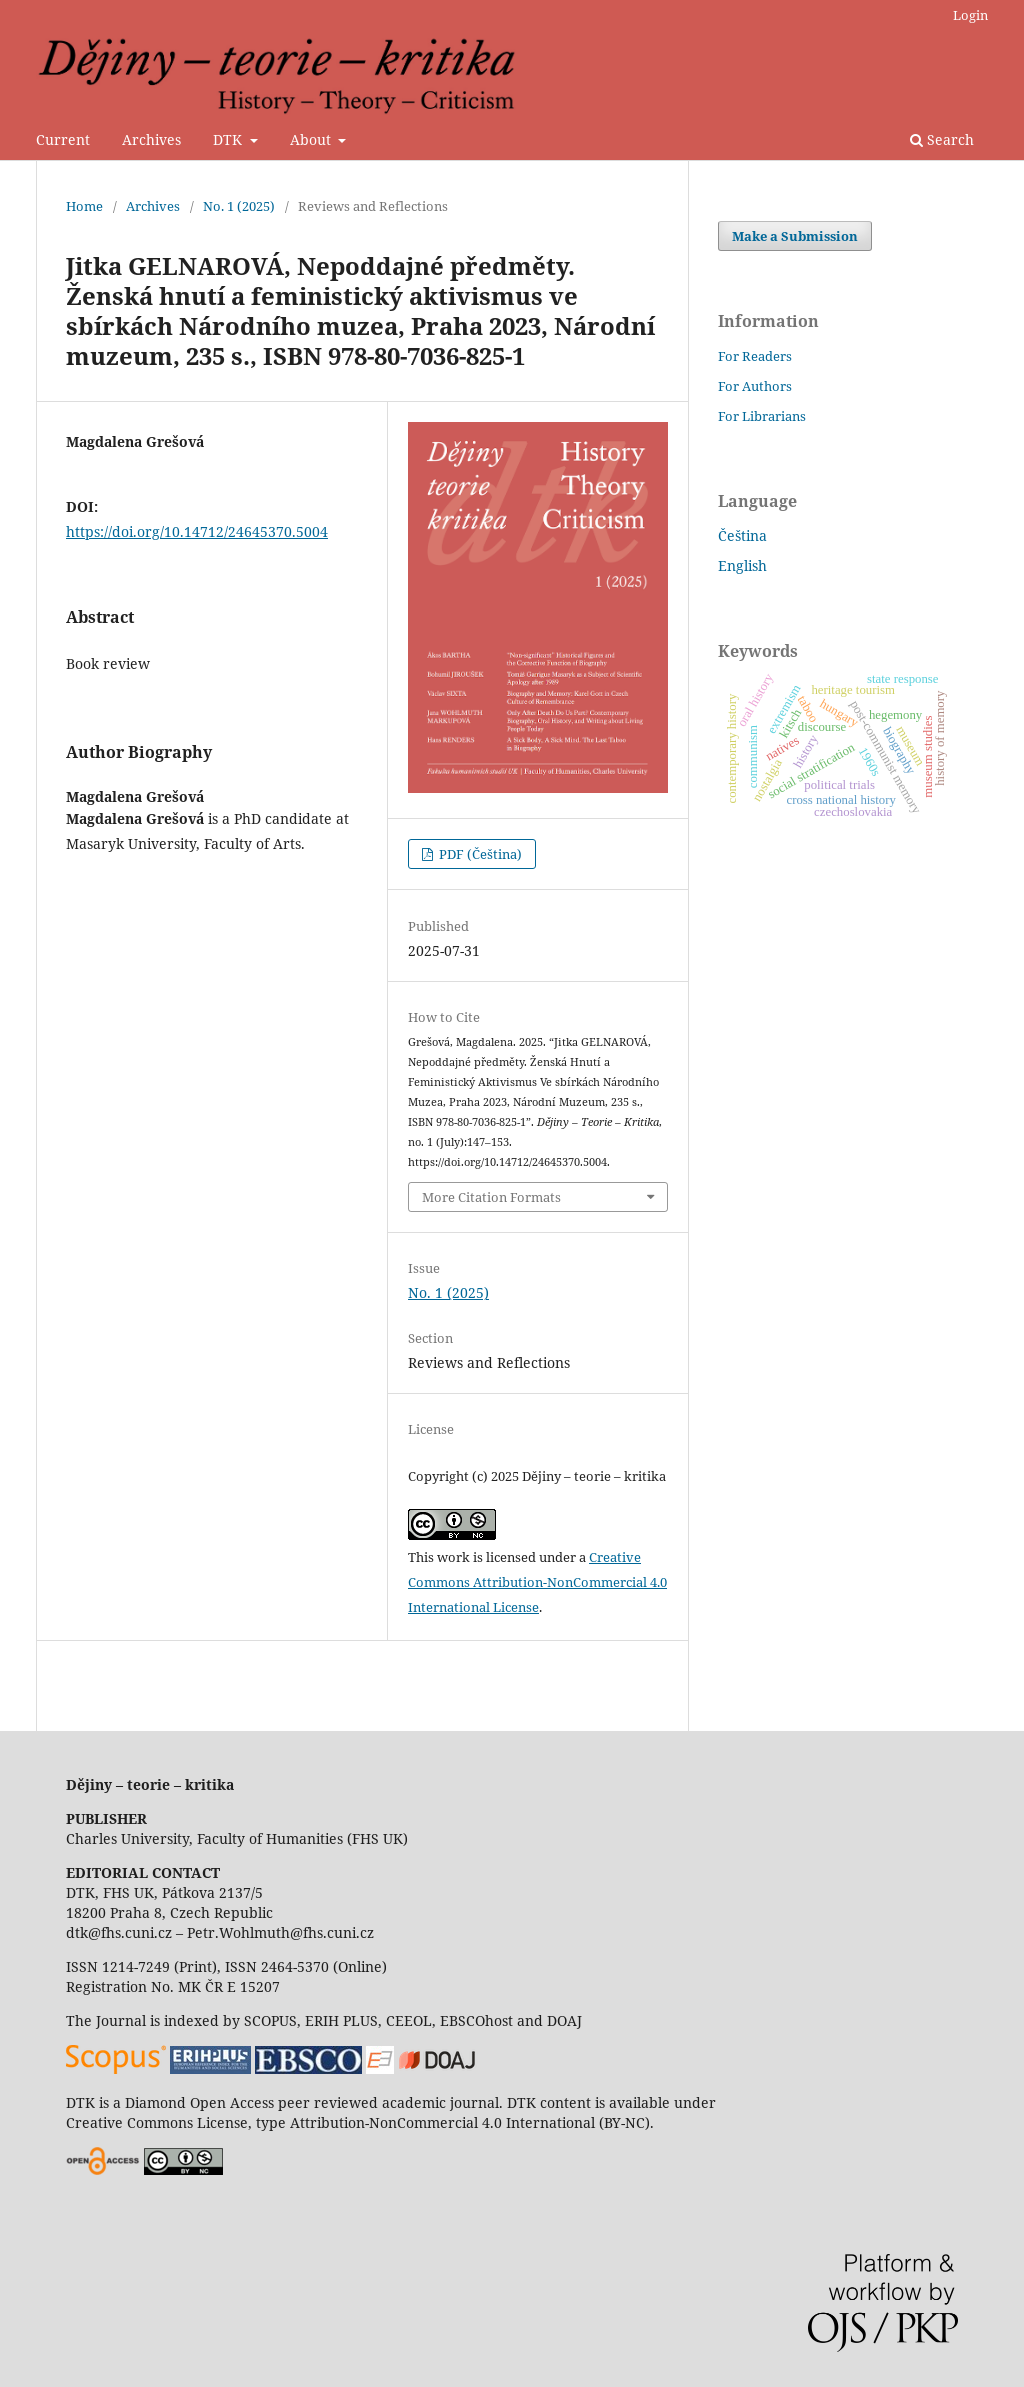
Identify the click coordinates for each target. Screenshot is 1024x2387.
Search (942, 139)
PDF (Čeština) (479, 854)
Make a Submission (795, 236)
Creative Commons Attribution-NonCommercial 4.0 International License (537, 1582)
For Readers (755, 356)
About (312, 139)
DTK (229, 139)
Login (970, 15)
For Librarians (762, 416)
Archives (151, 139)
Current (63, 139)
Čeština (742, 535)
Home (84, 206)
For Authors (755, 386)
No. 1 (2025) (239, 206)
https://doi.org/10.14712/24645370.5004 (197, 531)
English (742, 565)
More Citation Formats (491, 1197)
